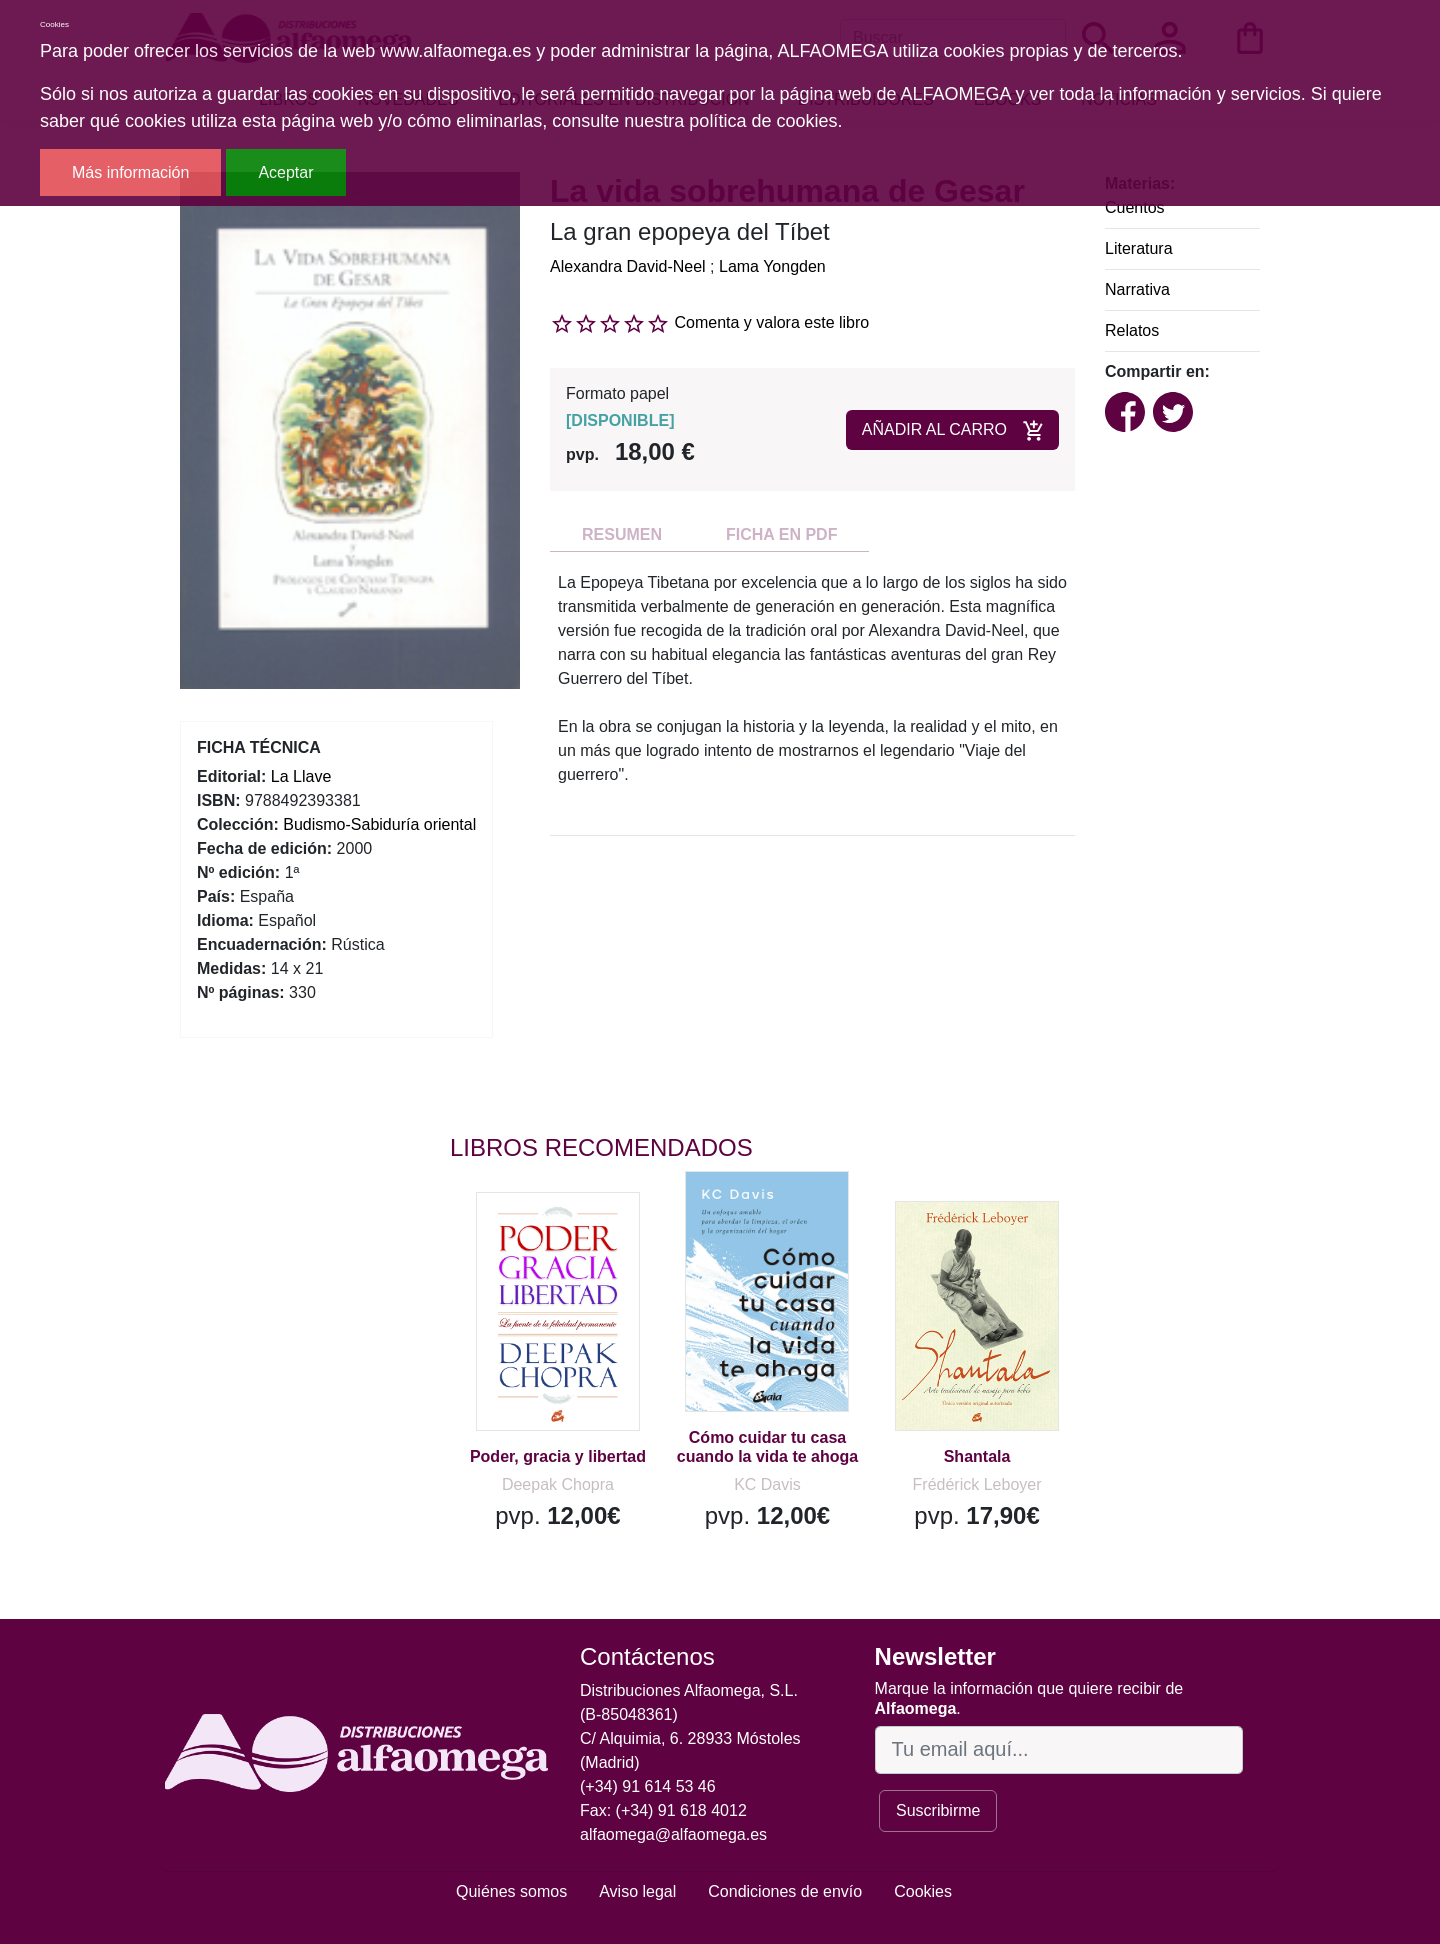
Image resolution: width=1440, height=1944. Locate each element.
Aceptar (285, 172)
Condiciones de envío (785, 1891)
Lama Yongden (772, 266)
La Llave (301, 776)
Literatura (1139, 248)
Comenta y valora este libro (771, 322)
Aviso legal (637, 1891)
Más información (130, 172)
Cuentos (1135, 207)
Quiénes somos (511, 1891)
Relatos (1132, 330)
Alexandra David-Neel (628, 266)
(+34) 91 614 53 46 (648, 1786)
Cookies (923, 1891)
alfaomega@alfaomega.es (673, 1834)
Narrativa (1137, 289)
